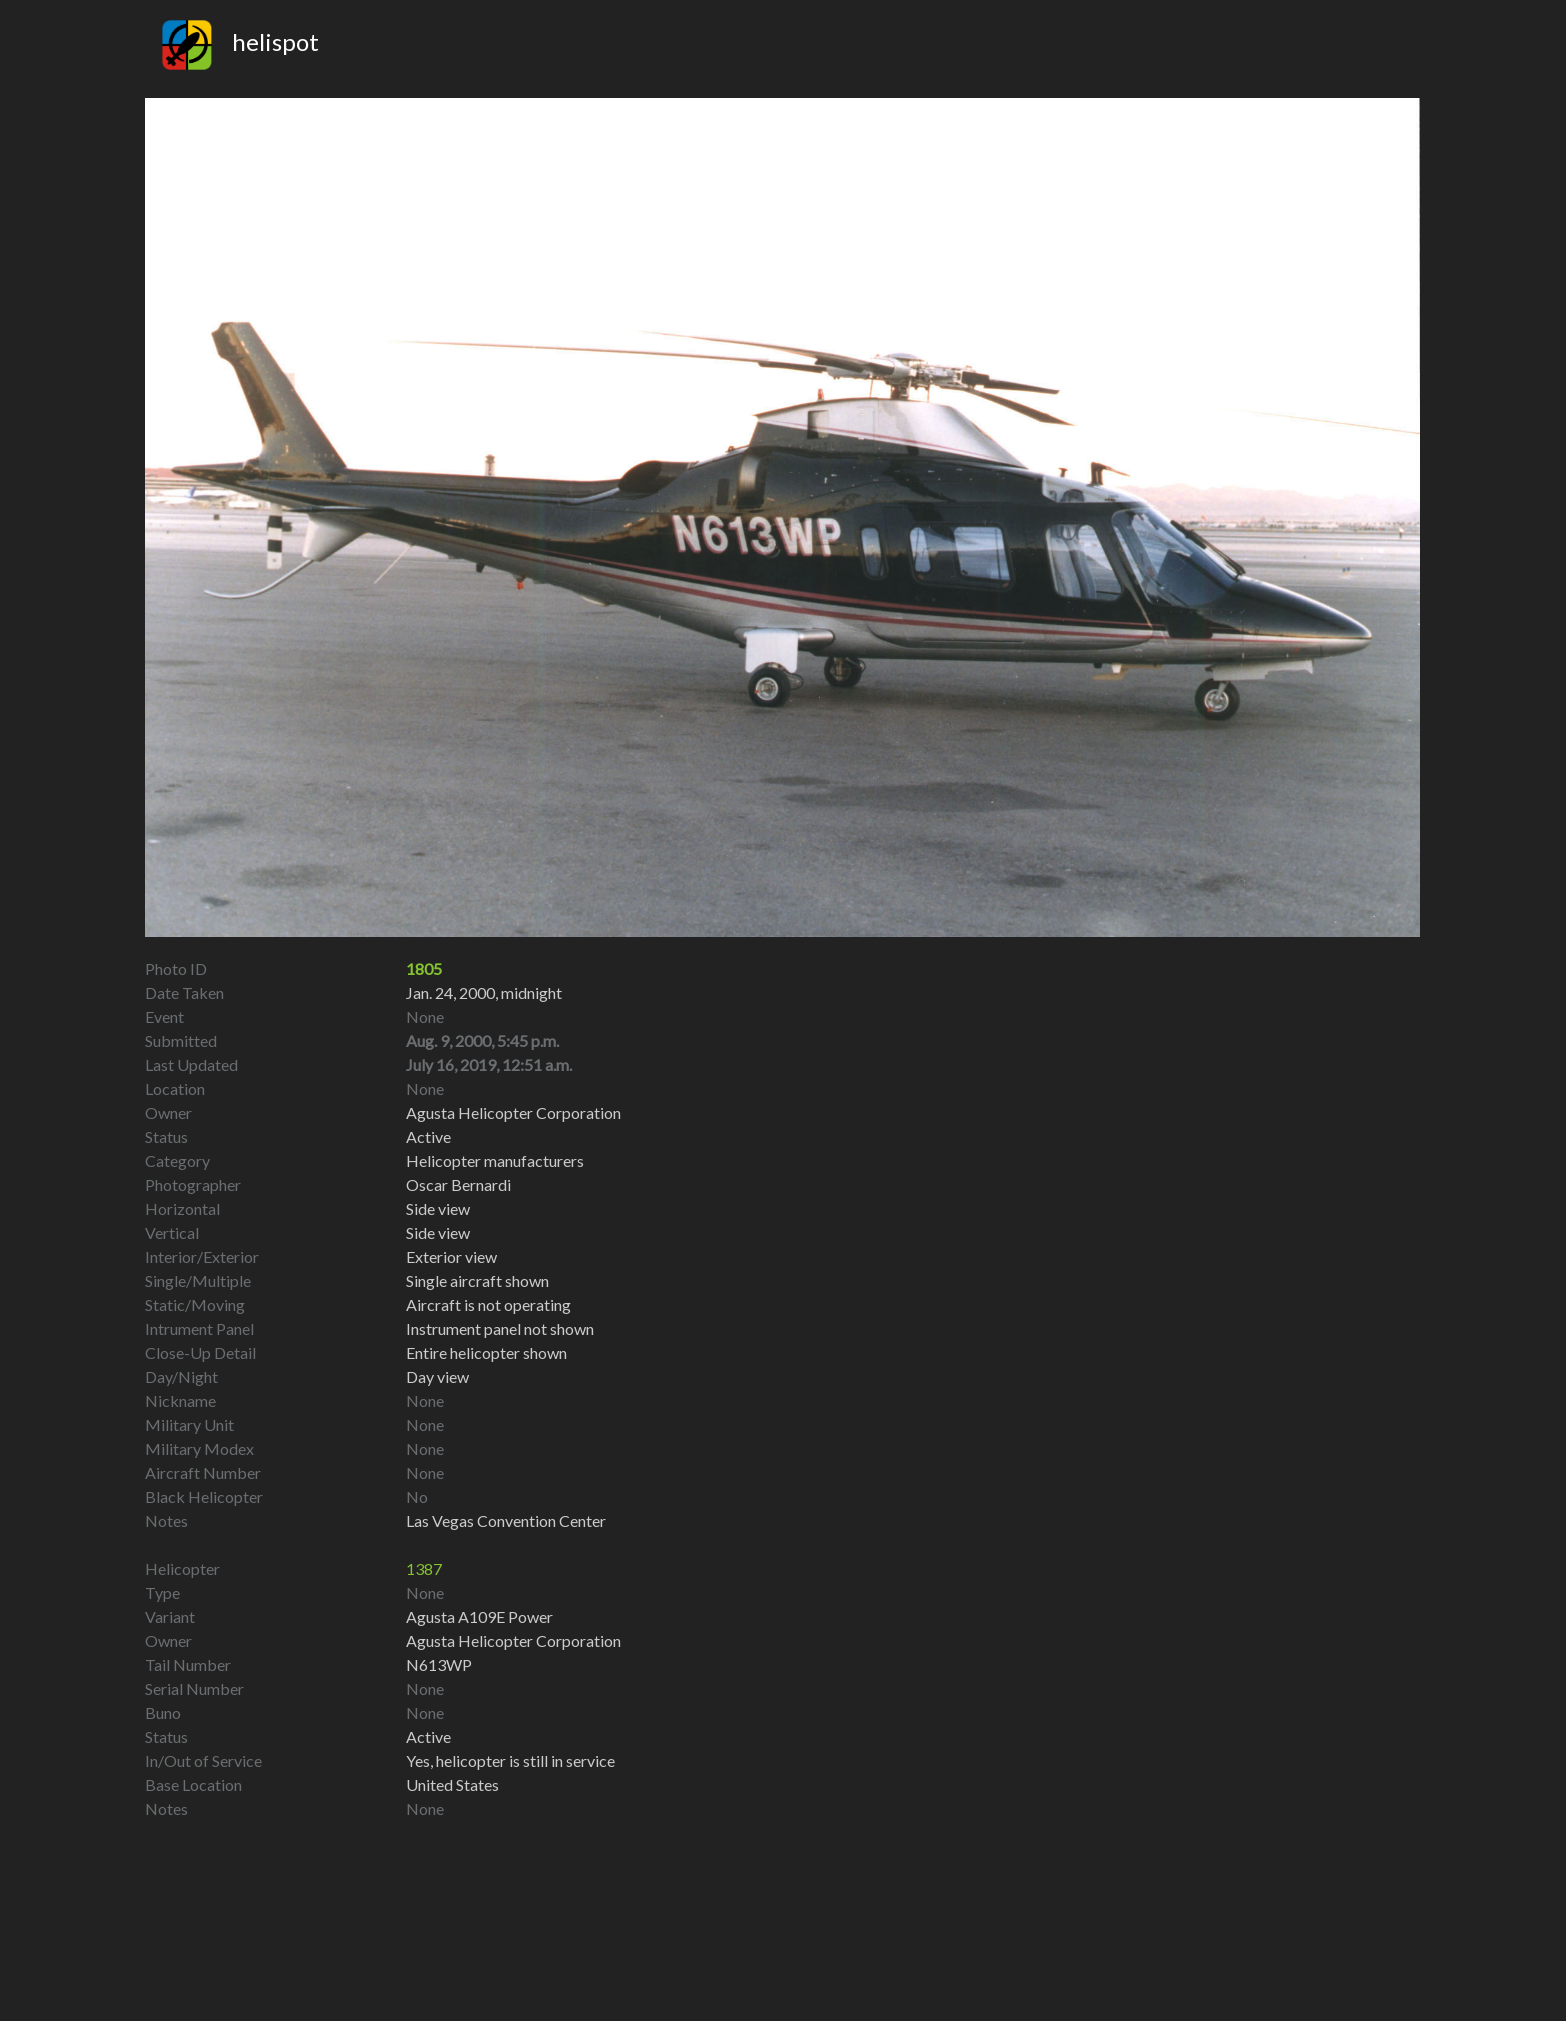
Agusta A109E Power (479, 1616)
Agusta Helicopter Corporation (513, 1640)
